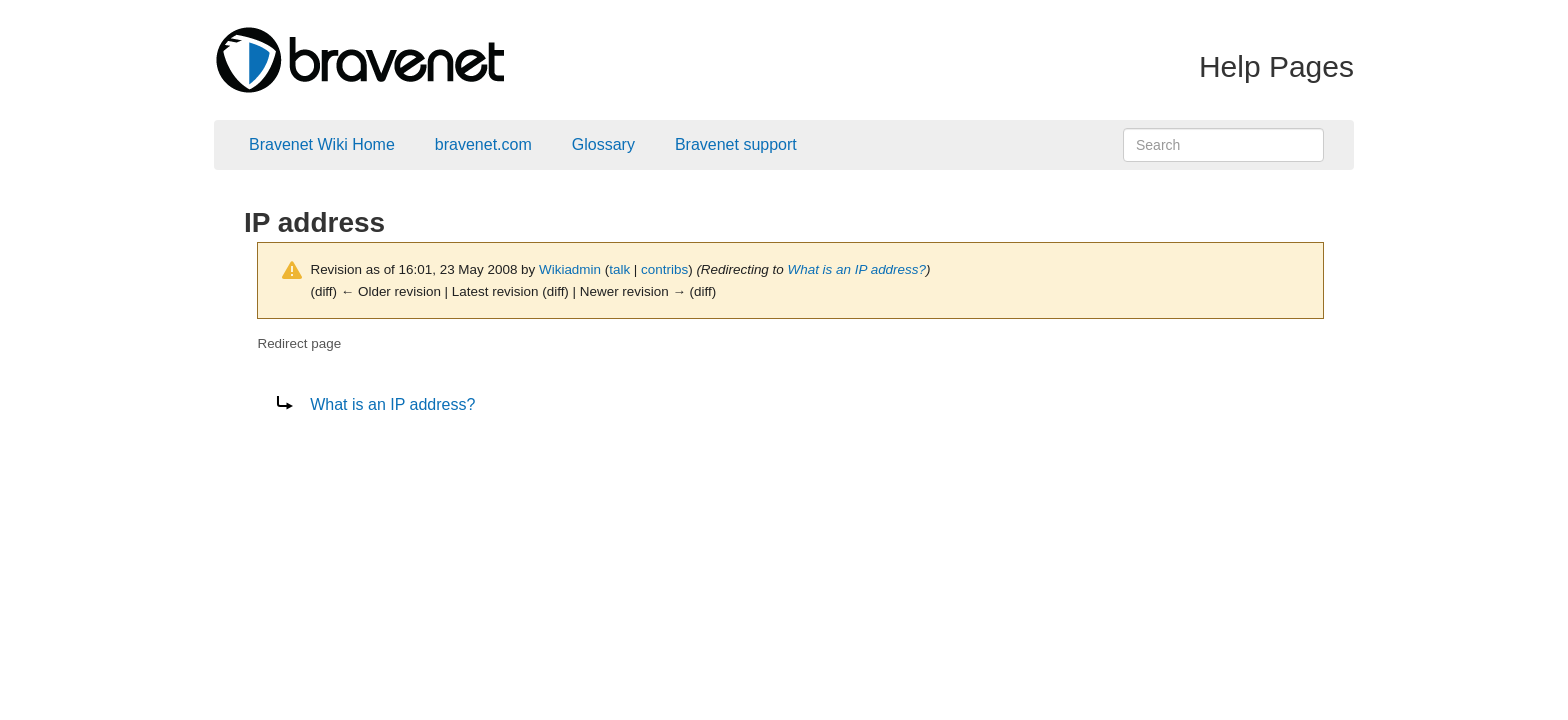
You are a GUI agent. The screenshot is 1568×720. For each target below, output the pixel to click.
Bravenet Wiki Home (322, 144)
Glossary (603, 144)
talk (619, 269)
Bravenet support (736, 144)
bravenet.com (483, 144)
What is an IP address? (857, 269)
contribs (664, 269)
